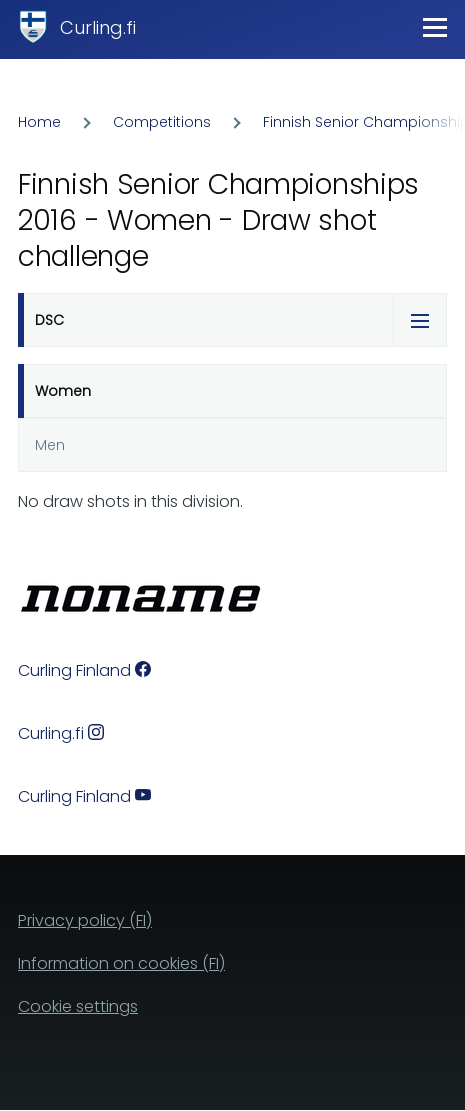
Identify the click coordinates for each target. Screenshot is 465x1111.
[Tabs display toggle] (420, 320)
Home (39, 122)
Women (63, 391)
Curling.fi (98, 27)
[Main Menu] (435, 27)
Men (50, 445)
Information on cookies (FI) (121, 963)
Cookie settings (78, 1006)
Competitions (162, 122)
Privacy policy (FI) (85, 920)
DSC (49, 320)
